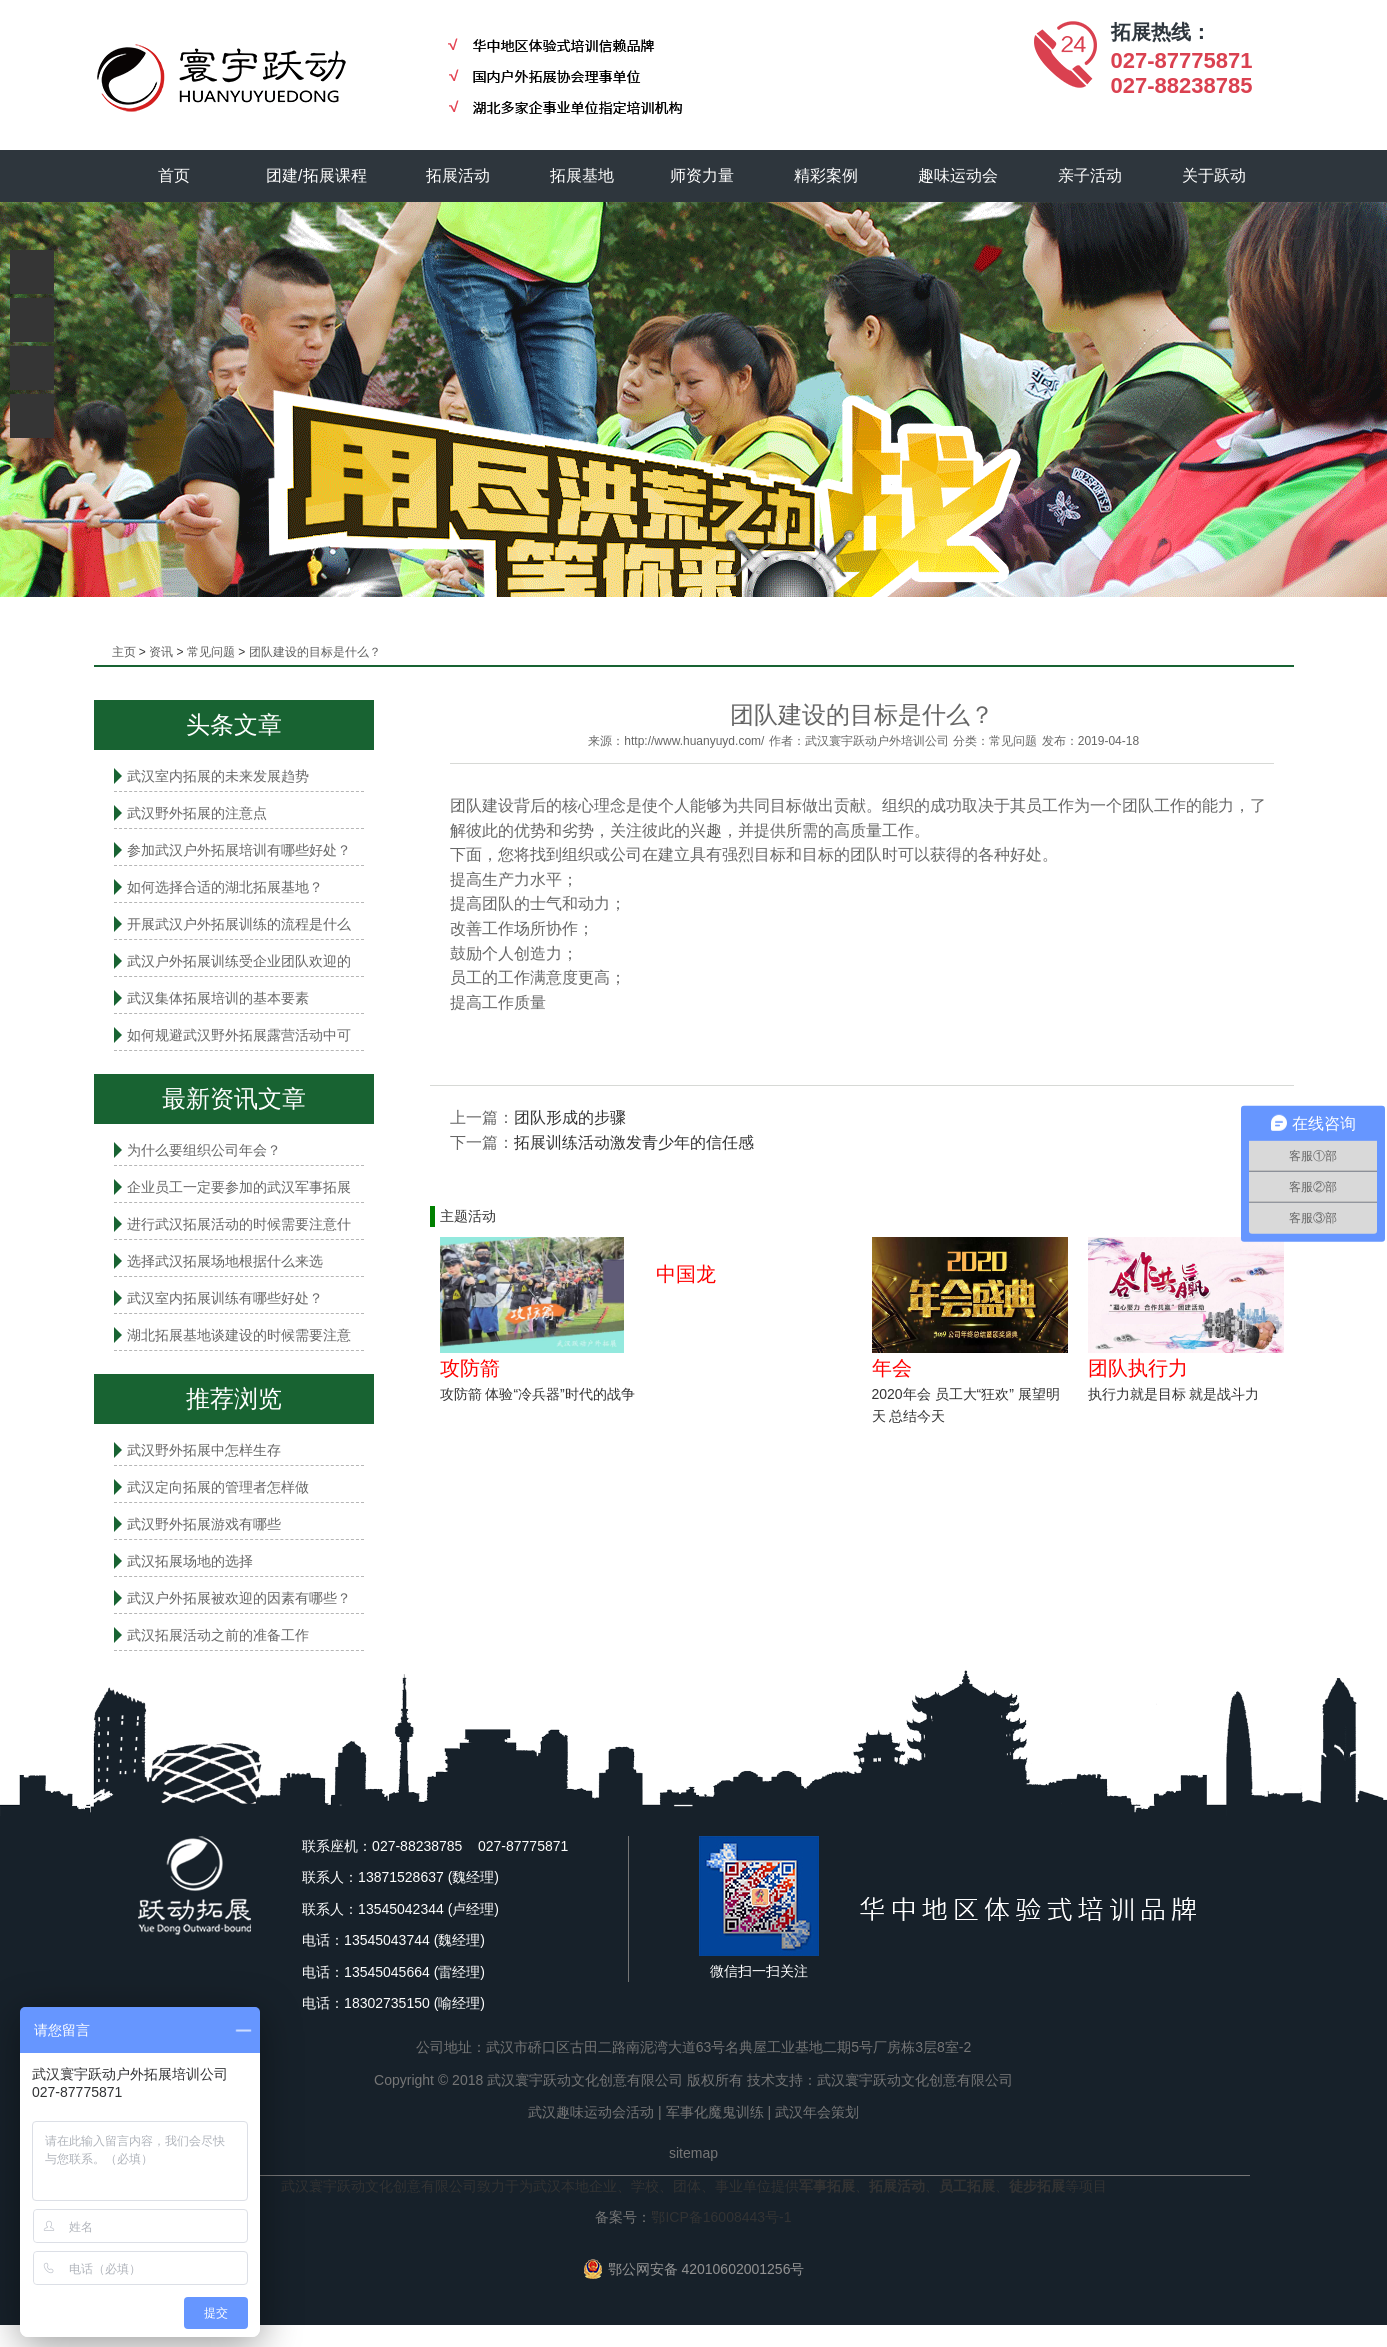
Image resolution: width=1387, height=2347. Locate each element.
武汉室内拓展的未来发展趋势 (218, 776)
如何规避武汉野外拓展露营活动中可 (239, 1035)
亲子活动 (1090, 175)
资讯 (161, 652)
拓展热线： (1161, 32)
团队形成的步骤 (570, 1117)
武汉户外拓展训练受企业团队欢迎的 (239, 961)
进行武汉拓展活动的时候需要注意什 (239, 1224)
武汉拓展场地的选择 (190, 1561)
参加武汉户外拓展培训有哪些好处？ (239, 850)
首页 (174, 175)
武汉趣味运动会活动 (591, 2112)
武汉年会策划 (817, 2112)
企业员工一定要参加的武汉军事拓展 (239, 1187)
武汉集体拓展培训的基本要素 (218, 998)
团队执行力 (1138, 1368)
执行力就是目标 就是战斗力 (1174, 1394)
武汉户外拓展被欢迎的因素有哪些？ (239, 1598)
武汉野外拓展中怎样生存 (204, 1450)
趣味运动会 (959, 175)
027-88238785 (1182, 85)
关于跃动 (1214, 175)
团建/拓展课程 (317, 175)
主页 (124, 652)
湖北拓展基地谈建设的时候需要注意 (239, 1335)
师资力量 (703, 175)
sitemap (693, 2153)
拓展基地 (583, 175)
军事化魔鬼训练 (715, 2112)
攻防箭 (470, 1368)
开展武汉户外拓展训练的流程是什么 (239, 924)
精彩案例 (827, 175)
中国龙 (686, 1274)
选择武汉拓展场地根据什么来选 (225, 1261)
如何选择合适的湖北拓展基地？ (225, 887)
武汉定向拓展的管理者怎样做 (218, 1487)
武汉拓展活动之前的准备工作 (218, 1635)
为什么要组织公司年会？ (204, 1150)
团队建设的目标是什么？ (315, 652)
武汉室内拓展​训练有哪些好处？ (225, 1298)
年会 (892, 1368)
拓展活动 (459, 175)
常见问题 (211, 652)
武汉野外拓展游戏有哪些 (204, 1524)
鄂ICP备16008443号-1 (721, 2217)
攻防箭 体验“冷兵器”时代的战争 (537, 1394)
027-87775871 (1182, 60)
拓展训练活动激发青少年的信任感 (634, 1142)
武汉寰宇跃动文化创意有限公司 (915, 2080)
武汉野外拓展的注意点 (197, 813)
